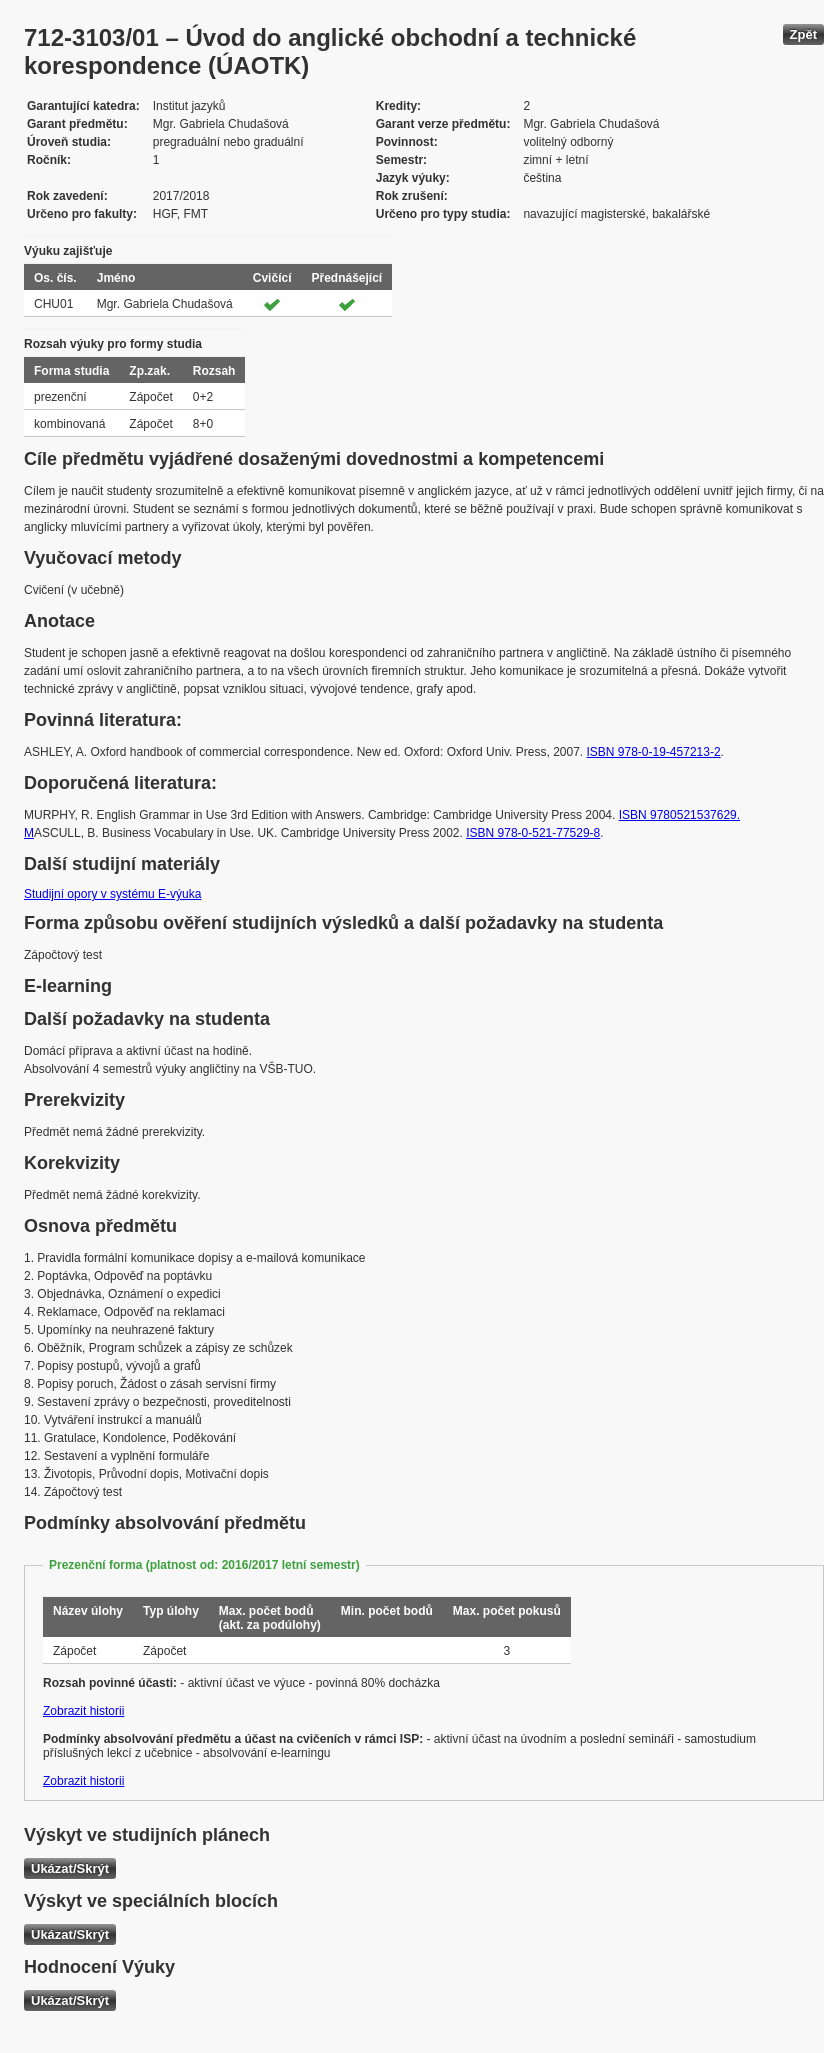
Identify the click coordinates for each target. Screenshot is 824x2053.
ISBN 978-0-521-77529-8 (533, 833)
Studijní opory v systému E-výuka (112, 894)
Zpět (803, 34)
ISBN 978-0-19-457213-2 (654, 752)
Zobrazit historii (83, 1711)
